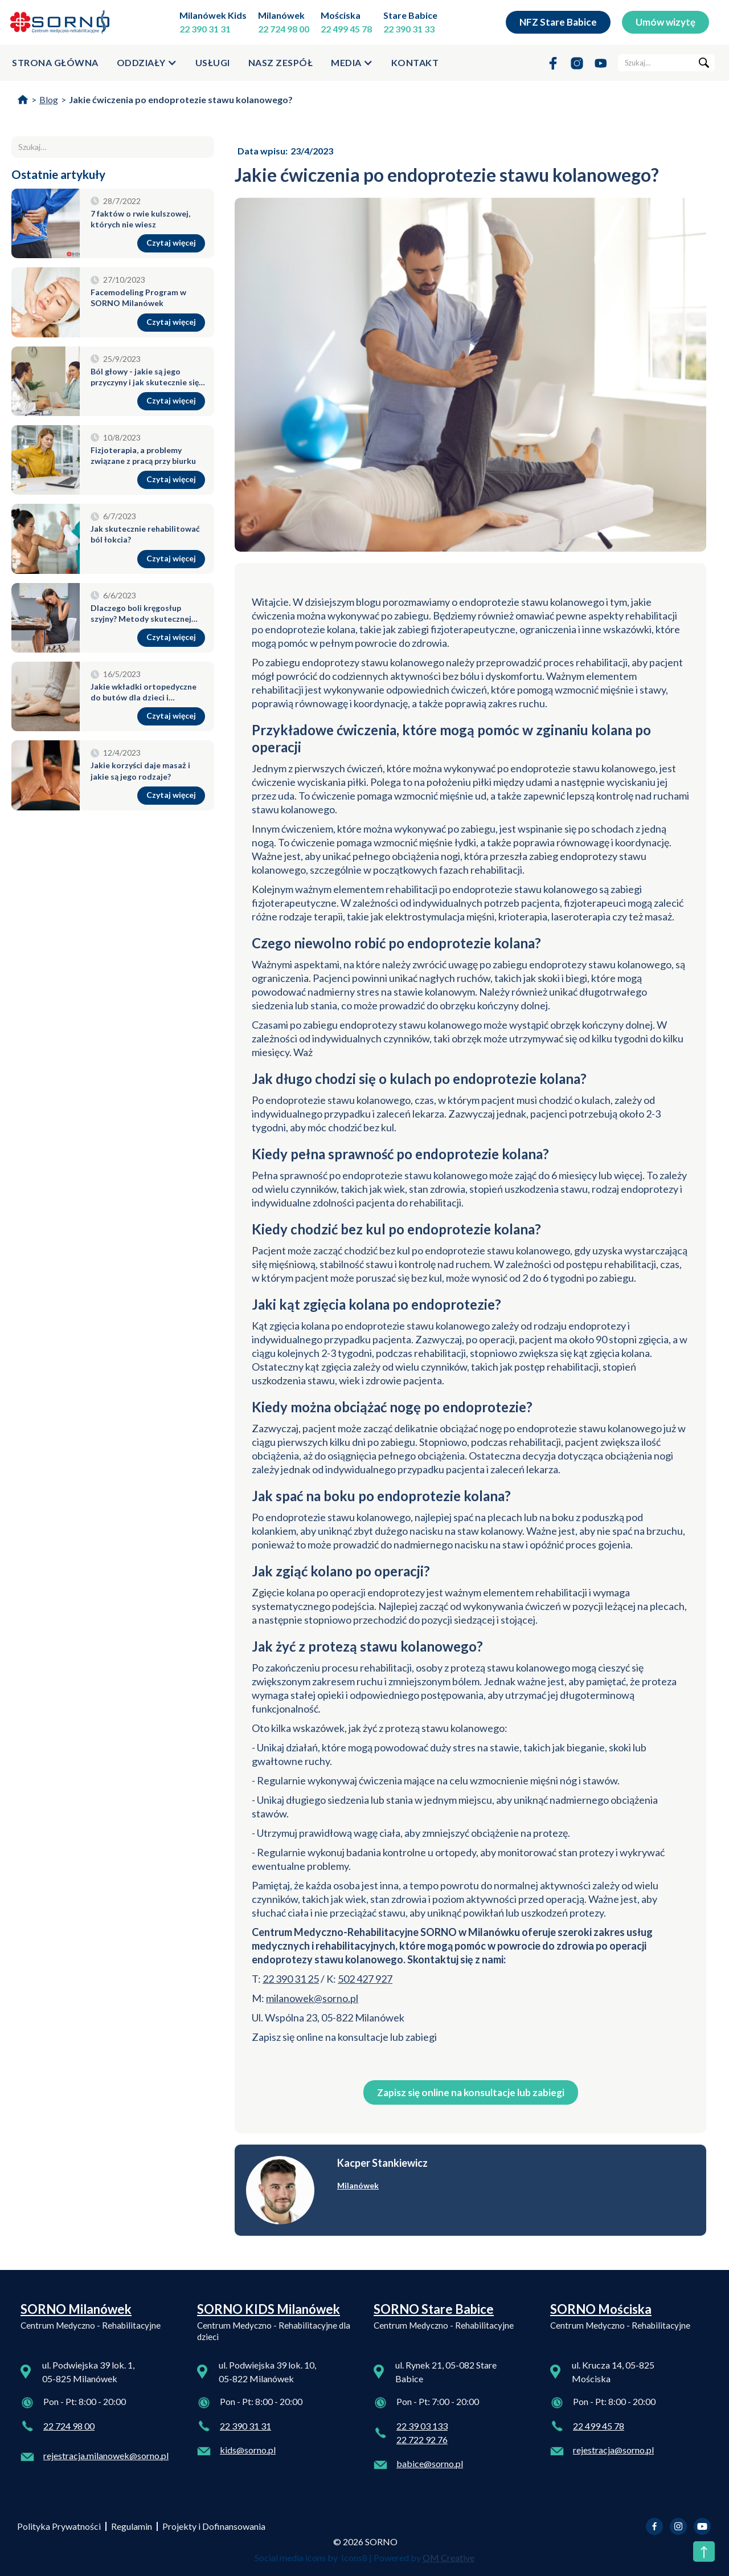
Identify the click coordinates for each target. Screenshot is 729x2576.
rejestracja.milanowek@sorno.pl (106, 2455)
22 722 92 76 (422, 2439)
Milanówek (281, 15)
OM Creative (448, 2557)
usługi (212, 62)
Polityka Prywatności (59, 2526)
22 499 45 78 (346, 28)
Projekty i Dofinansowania (213, 2526)
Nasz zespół (280, 62)
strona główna (55, 62)
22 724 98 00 (283, 28)
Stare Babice (410, 15)
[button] (147, 62)
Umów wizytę (665, 22)
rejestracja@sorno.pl (613, 2449)
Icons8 (354, 2557)
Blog (48, 99)
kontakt (415, 62)
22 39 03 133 (422, 2425)
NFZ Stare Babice (558, 22)
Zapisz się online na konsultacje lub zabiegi (470, 2092)
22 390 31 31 (205, 28)
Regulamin (131, 2526)
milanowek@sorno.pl (312, 1998)
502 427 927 (365, 1978)
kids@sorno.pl (248, 2449)
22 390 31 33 (409, 28)
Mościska (341, 15)
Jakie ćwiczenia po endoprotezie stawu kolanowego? (181, 99)
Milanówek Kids (213, 15)
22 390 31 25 (291, 1978)
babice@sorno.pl (429, 2463)
